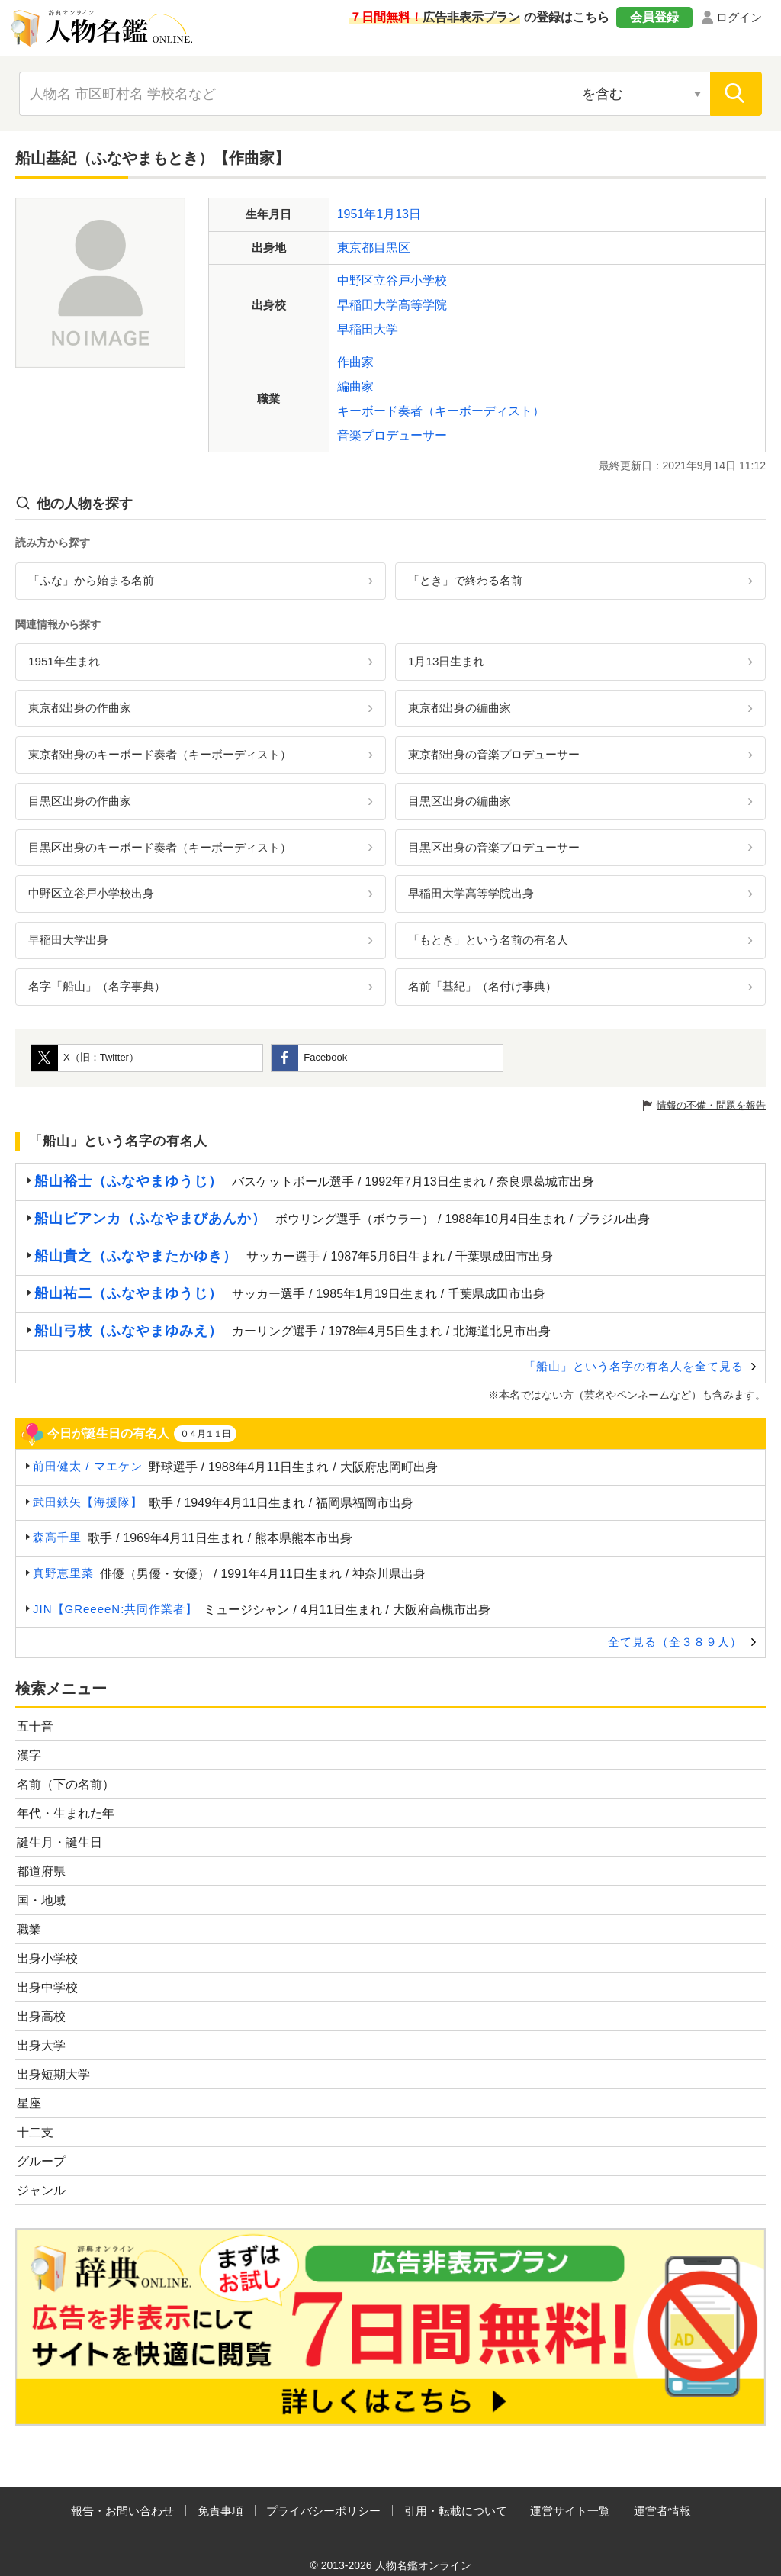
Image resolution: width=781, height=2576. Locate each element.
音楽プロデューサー (392, 435)
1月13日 (398, 214)
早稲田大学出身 (68, 939)
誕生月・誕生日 (59, 1842)
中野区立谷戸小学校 (392, 280)
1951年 (357, 214)
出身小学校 (47, 1958)
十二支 (35, 2132)
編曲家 (355, 386)
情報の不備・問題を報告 (711, 1105)
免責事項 (220, 2510)
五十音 (35, 1726)
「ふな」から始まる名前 (91, 580)
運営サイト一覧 (570, 2510)
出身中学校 (47, 1987)
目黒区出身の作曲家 (79, 800)
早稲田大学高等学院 (392, 304)
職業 (29, 1929)
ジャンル (41, 2190)
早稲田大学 (367, 329)
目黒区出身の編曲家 (459, 800)
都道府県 (41, 1871)
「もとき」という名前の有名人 (488, 939)
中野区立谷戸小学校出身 (91, 893)
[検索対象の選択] (640, 94)
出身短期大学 (53, 2074)
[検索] (736, 94)
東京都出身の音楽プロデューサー (494, 754)
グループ (41, 2161)
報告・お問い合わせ (122, 2510)
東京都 (355, 247)
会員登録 (654, 17)
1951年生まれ (64, 661)
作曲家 (355, 362)
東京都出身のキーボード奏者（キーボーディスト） (159, 754)
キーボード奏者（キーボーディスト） (441, 410)
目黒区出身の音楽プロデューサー (494, 847)
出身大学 (41, 2045)
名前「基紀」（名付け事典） (482, 986)
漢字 (29, 1755)
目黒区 (392, 247)
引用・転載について (455, 2510)
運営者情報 (662, 2510)
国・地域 (41, 1900)
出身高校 (41, 2016)
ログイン (739, 17)
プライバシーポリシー (323, 2510)
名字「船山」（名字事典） (97, 986)
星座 (29, 2103)
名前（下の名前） (65, 1784)
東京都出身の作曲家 (79, 707)
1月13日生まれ (446, 661)
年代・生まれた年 (65, 1813)
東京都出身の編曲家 (459, 707)
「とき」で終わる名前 (465, 580)
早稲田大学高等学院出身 (471, 893)
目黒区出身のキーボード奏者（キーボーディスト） (159, 847)
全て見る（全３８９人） (675, 1641)
